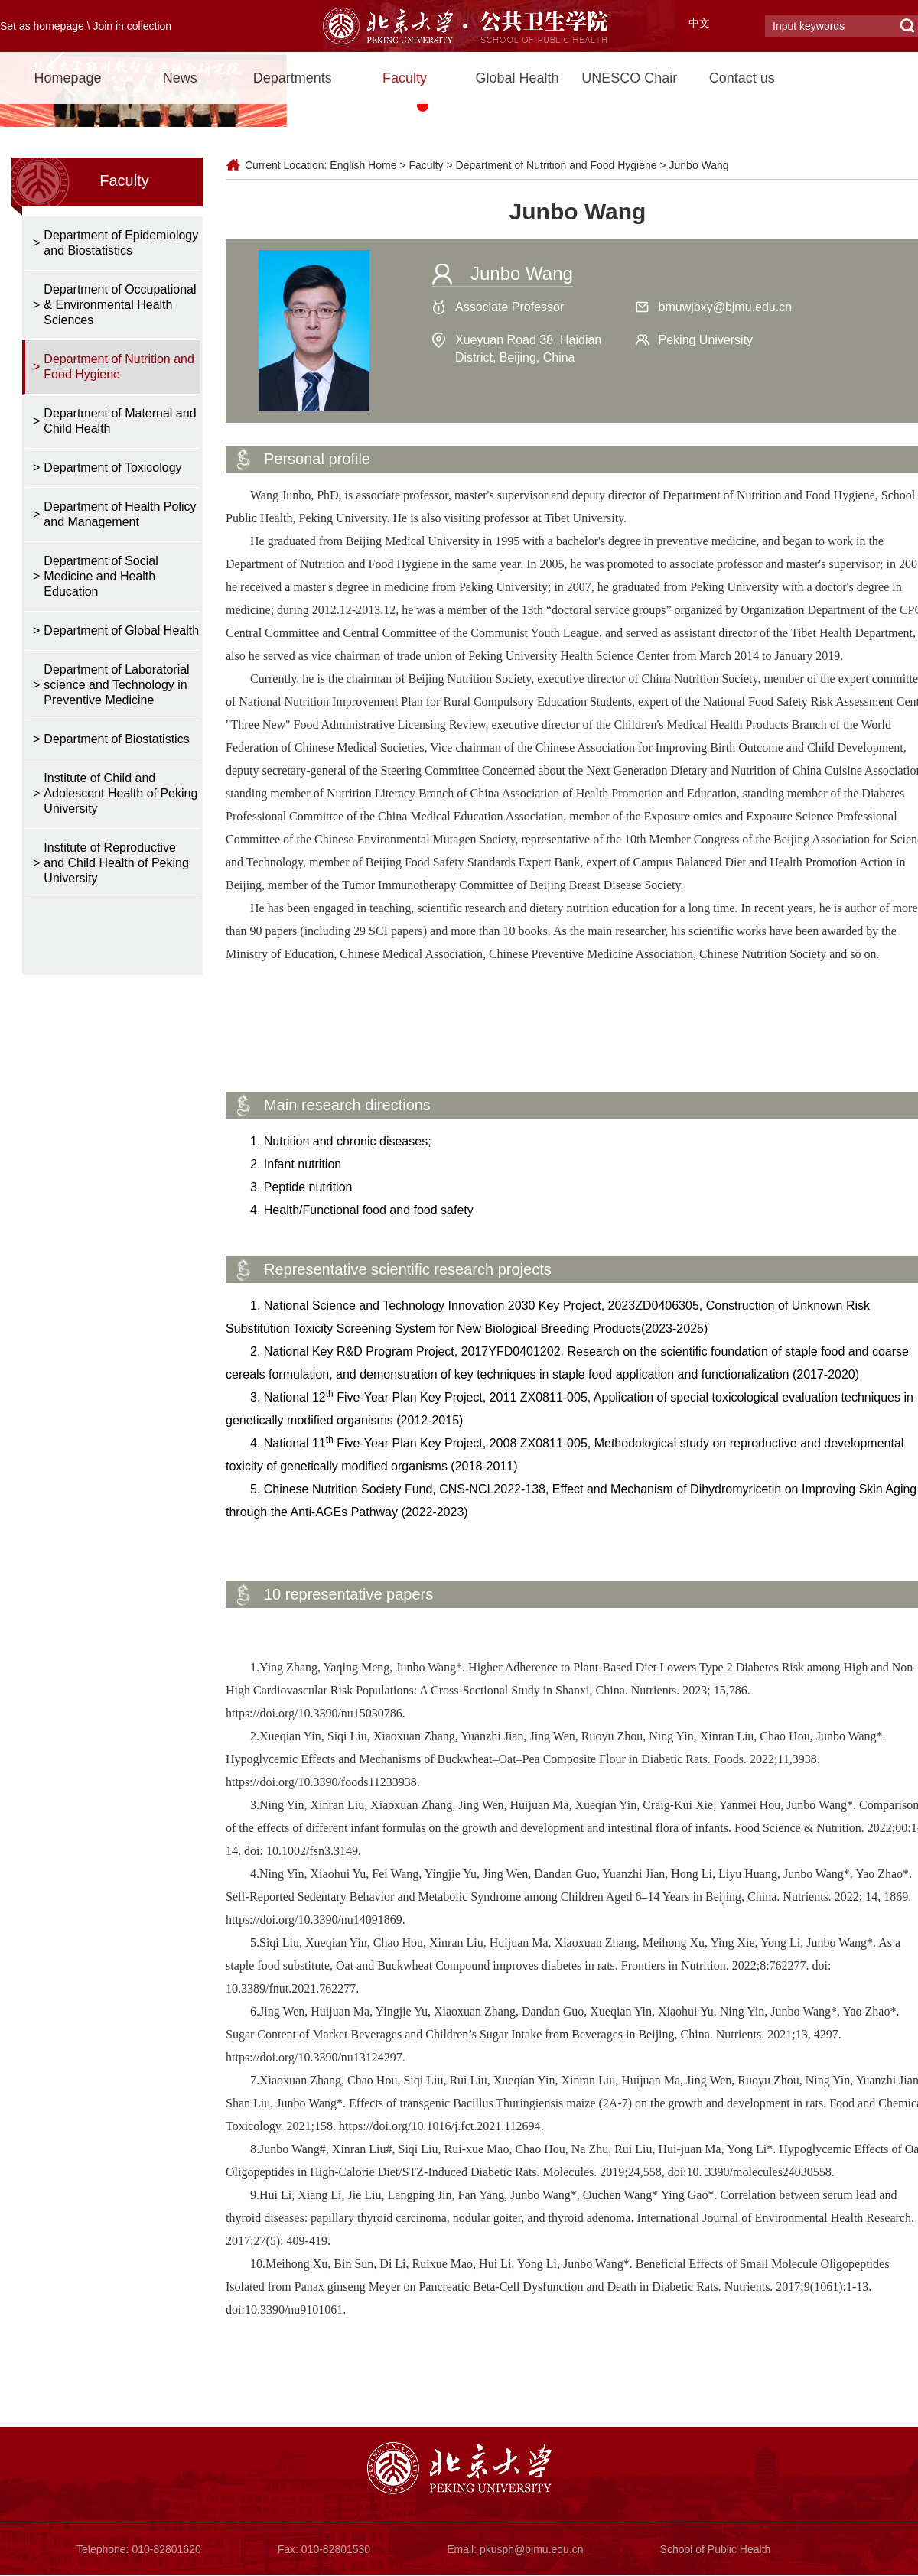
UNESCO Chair (629, 78)
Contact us (742, 78)
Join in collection (132, 26)
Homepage (67, 78)
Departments (292, 78)
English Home (363, 165)
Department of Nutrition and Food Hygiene (556, 165)
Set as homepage (42, 26)
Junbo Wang (699, 165)
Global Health (516, 78)
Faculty (404, 78)
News (180, 78)
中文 (699, 23)
